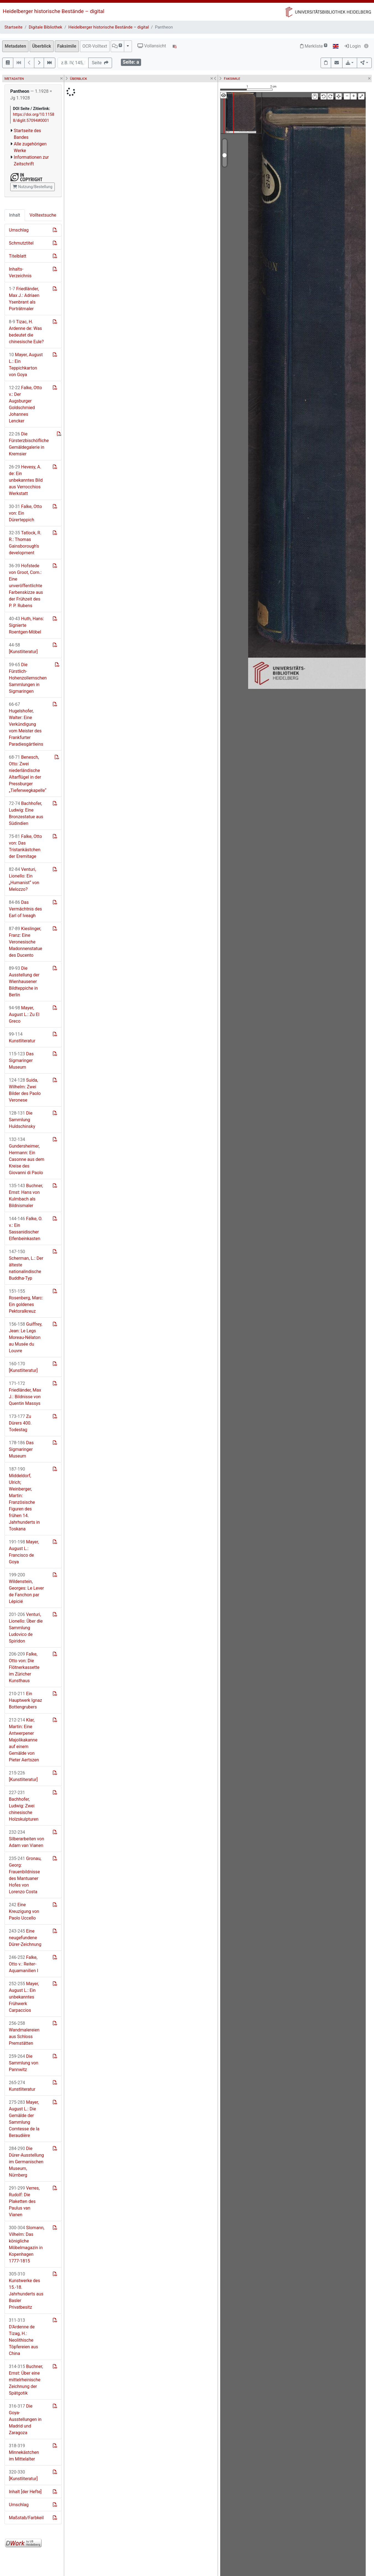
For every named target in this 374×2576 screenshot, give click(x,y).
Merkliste (313, 46)
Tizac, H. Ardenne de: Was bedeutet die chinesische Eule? (26, 331)
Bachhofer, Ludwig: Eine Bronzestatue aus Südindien (26, 813)
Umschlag (18, 230)
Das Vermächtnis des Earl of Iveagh (25, 909)
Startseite (13, 27)
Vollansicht (151, 45)
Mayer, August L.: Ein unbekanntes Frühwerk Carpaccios (24, 1997)
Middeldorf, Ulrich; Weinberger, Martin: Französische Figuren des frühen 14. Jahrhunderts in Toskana (24, 1498)
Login (352, 46)
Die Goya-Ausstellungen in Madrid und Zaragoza (25, 2419)
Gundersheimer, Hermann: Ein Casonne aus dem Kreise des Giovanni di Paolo (26, 1156)
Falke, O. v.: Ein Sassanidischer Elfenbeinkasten (26, 1228)
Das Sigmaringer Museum (21, 1060)
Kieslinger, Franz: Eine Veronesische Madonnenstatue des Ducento (25, 942)
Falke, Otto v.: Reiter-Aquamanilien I (23, 1964)
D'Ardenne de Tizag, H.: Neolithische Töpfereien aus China (23, 2337)
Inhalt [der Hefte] (25, 2491)
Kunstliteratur (22, 1037)
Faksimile (66, 46)
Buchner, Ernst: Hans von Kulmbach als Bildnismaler (26, 1195)
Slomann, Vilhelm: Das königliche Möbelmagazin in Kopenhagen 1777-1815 (26, 2244)
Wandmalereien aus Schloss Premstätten (24, 2033)
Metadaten (15, 46)
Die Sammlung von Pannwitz (23, 2063)
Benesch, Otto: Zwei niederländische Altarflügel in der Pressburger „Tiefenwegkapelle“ (27, 774)
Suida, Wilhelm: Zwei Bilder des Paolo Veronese (25, 1090)
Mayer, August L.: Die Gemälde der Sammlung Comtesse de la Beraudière (24, 2119)
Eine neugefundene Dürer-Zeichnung (25, 1937)
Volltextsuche (43, 215)
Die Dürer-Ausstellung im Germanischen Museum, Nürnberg (26, 2162)
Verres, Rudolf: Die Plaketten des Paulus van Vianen (24, 2201)
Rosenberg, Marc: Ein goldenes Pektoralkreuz (26, 1301)
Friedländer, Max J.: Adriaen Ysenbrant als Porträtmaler (24, 298)
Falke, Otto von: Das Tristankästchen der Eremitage (25, 846)
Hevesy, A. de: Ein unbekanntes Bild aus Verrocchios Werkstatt (26, 480)
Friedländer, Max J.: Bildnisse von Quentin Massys (25, 1393)
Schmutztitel (21, 243)
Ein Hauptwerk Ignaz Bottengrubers (25, 1700)
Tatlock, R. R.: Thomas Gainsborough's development (25, 542)
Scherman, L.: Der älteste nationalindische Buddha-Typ (26, 1265)
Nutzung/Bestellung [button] (32, 186)
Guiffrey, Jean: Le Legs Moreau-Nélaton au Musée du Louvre (25, 1337)
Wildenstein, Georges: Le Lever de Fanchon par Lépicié (26, 1588)
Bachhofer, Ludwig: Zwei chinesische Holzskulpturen (23, 1806)
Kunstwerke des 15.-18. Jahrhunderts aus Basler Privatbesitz (26, 2290)
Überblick (41, 46)
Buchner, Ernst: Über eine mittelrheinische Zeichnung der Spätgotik (26, 2380)
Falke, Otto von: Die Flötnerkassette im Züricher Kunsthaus (24, 1667)
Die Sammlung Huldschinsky (22, 1119)
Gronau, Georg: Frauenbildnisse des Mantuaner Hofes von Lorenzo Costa (25, 1875)
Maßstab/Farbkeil (26, 2517)
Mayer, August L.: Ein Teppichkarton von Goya (26, 364)
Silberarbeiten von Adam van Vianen (26, 1839)
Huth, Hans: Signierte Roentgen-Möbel (26, 625)
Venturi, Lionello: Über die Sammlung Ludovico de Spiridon (26, 1628)
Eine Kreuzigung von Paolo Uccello (24, 1911)
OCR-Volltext (94, 46)
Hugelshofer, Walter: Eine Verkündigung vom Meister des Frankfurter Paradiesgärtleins (26, 724)
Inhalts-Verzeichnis (20, 272)
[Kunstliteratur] (23, 648)
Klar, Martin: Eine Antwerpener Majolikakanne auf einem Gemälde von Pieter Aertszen (24, 1739)
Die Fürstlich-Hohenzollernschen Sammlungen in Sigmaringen (28, 678)
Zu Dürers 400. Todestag (20, 1423)
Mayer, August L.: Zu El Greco (24, 1014)
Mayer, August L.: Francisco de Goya (24, 1551)
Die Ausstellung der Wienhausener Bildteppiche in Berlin (24, 981)
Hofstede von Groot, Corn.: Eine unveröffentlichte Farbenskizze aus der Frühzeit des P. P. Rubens (26, 585)
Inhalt (14, 215)
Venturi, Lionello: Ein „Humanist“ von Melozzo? (24, 879)
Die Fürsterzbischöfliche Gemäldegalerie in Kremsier (29, 443)
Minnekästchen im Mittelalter (24, 2452)
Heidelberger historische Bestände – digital (53, 11)
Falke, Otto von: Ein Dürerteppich (25, 513)
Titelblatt (17, 256)
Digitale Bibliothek (45, 27)
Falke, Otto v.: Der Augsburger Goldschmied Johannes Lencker (25, 404)
